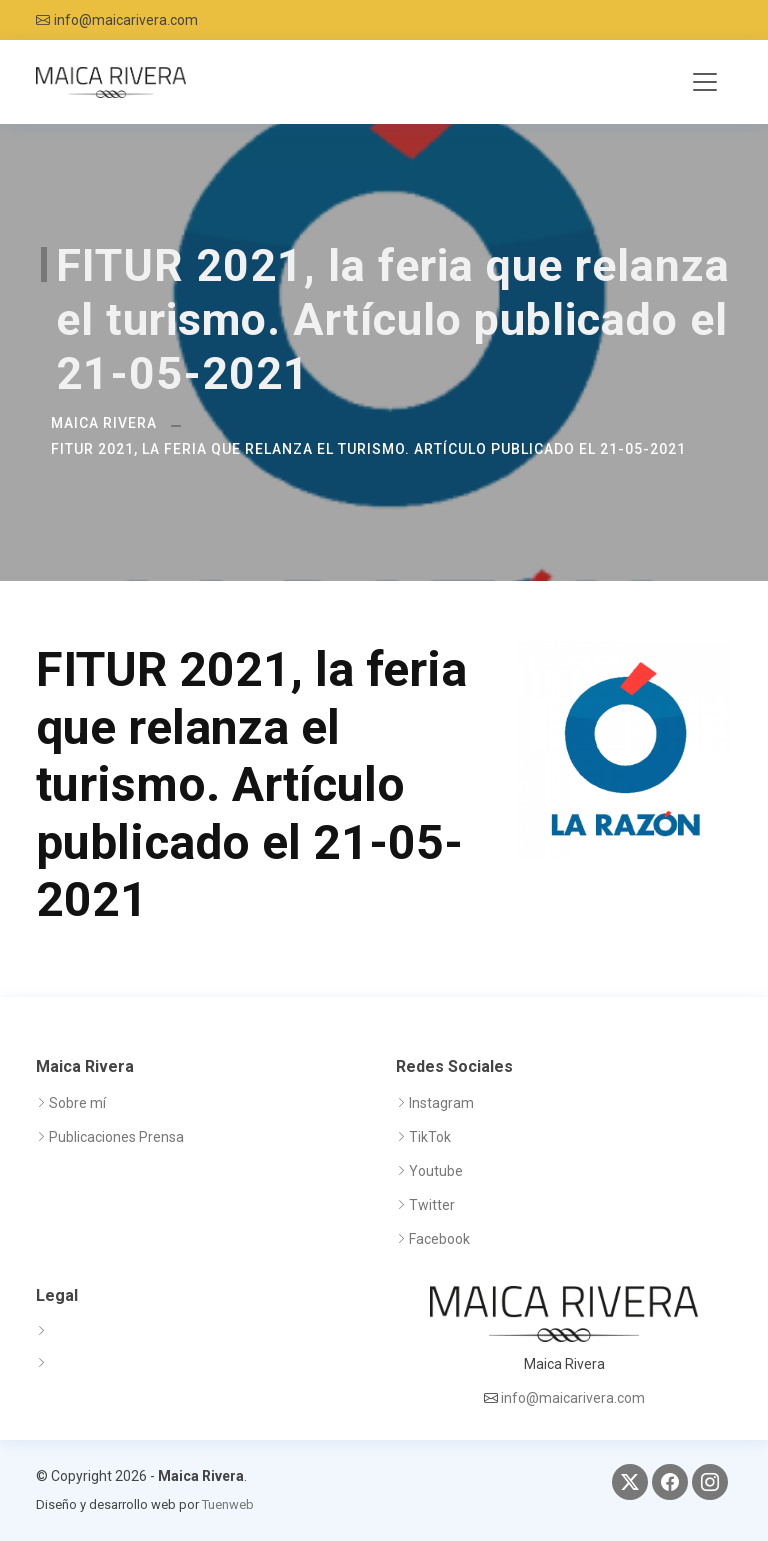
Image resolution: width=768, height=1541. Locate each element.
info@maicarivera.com (126, 20)
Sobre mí (77, 1103)
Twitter (432, 1205)
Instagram (441, 1103)
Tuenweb (228, 1504)
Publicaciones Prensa (116, 1137)
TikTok (430, 1137)
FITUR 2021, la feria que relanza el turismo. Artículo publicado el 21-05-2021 (368, 449)
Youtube (436, 1171)
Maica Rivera (104, 423)
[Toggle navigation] (705, 82)
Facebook (439, 1239)
